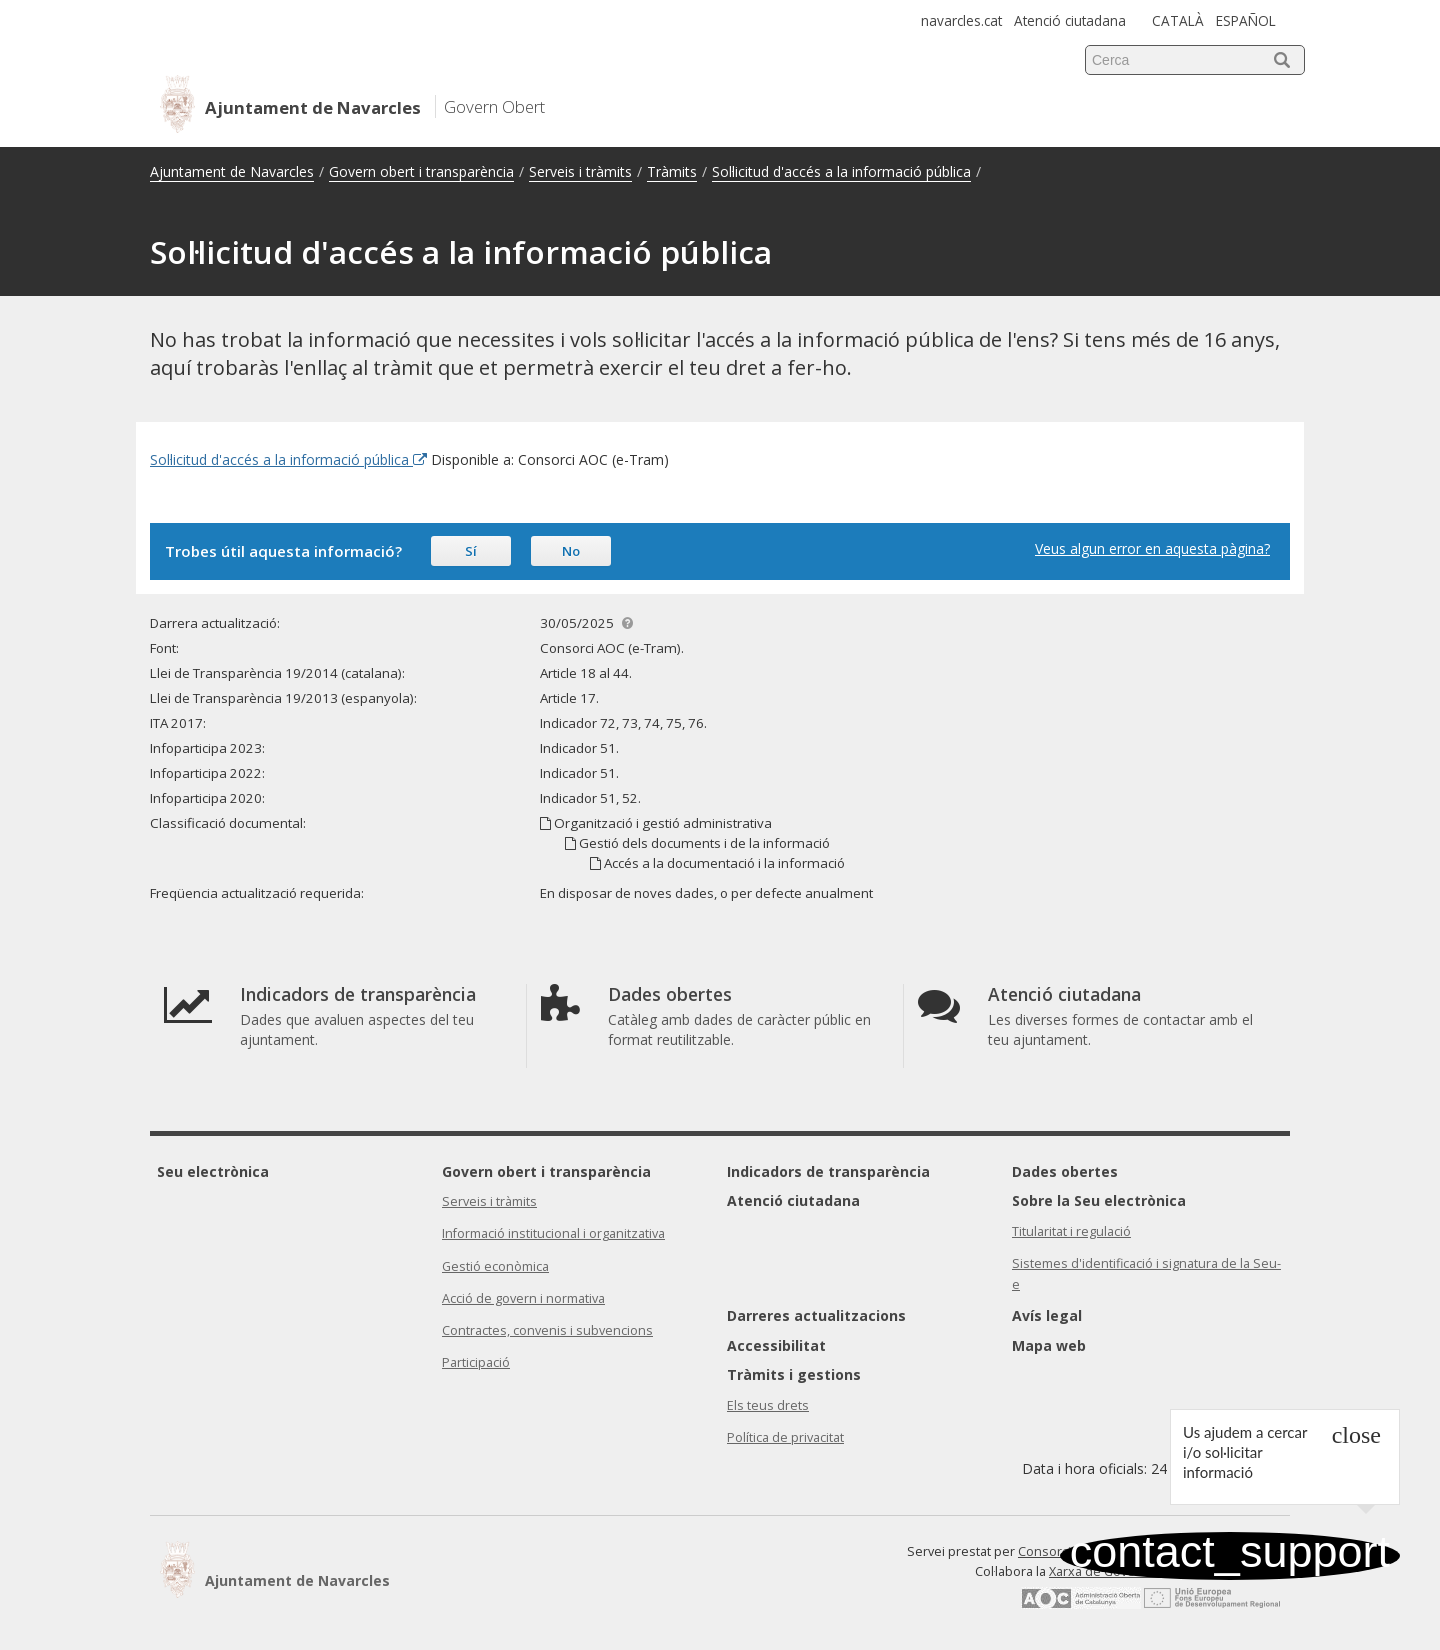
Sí (471, 551)
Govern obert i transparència (421, 171)
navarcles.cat (961, 20)
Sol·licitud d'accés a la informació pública (841, 171)
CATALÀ (1178, 20)
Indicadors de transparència (828, 1171)
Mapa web (1049, 1345)
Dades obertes (1065, 1171)
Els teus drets (768, 1405)
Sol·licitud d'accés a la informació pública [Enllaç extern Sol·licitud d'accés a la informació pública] (288, 459)
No (571, 551)
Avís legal (1047, 1315)
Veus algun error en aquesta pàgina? (1152, 548)
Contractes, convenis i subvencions (547, 1330)
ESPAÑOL (1246, 20)
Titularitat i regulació (1071, 1231)
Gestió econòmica (495, 1266)
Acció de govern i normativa (523, 1298)
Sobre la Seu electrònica (1099, 1200)
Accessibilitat (776, 1345)
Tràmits (672, 171)
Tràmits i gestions (794, 1374)
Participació (476, 1362)
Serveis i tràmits (580, 171)
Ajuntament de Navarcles (232, 171)
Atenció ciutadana (1070, 20)
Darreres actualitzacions (816, 1315)
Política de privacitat (785, 1437)
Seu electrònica (213, 1171)
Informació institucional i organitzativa (553, 1233)
